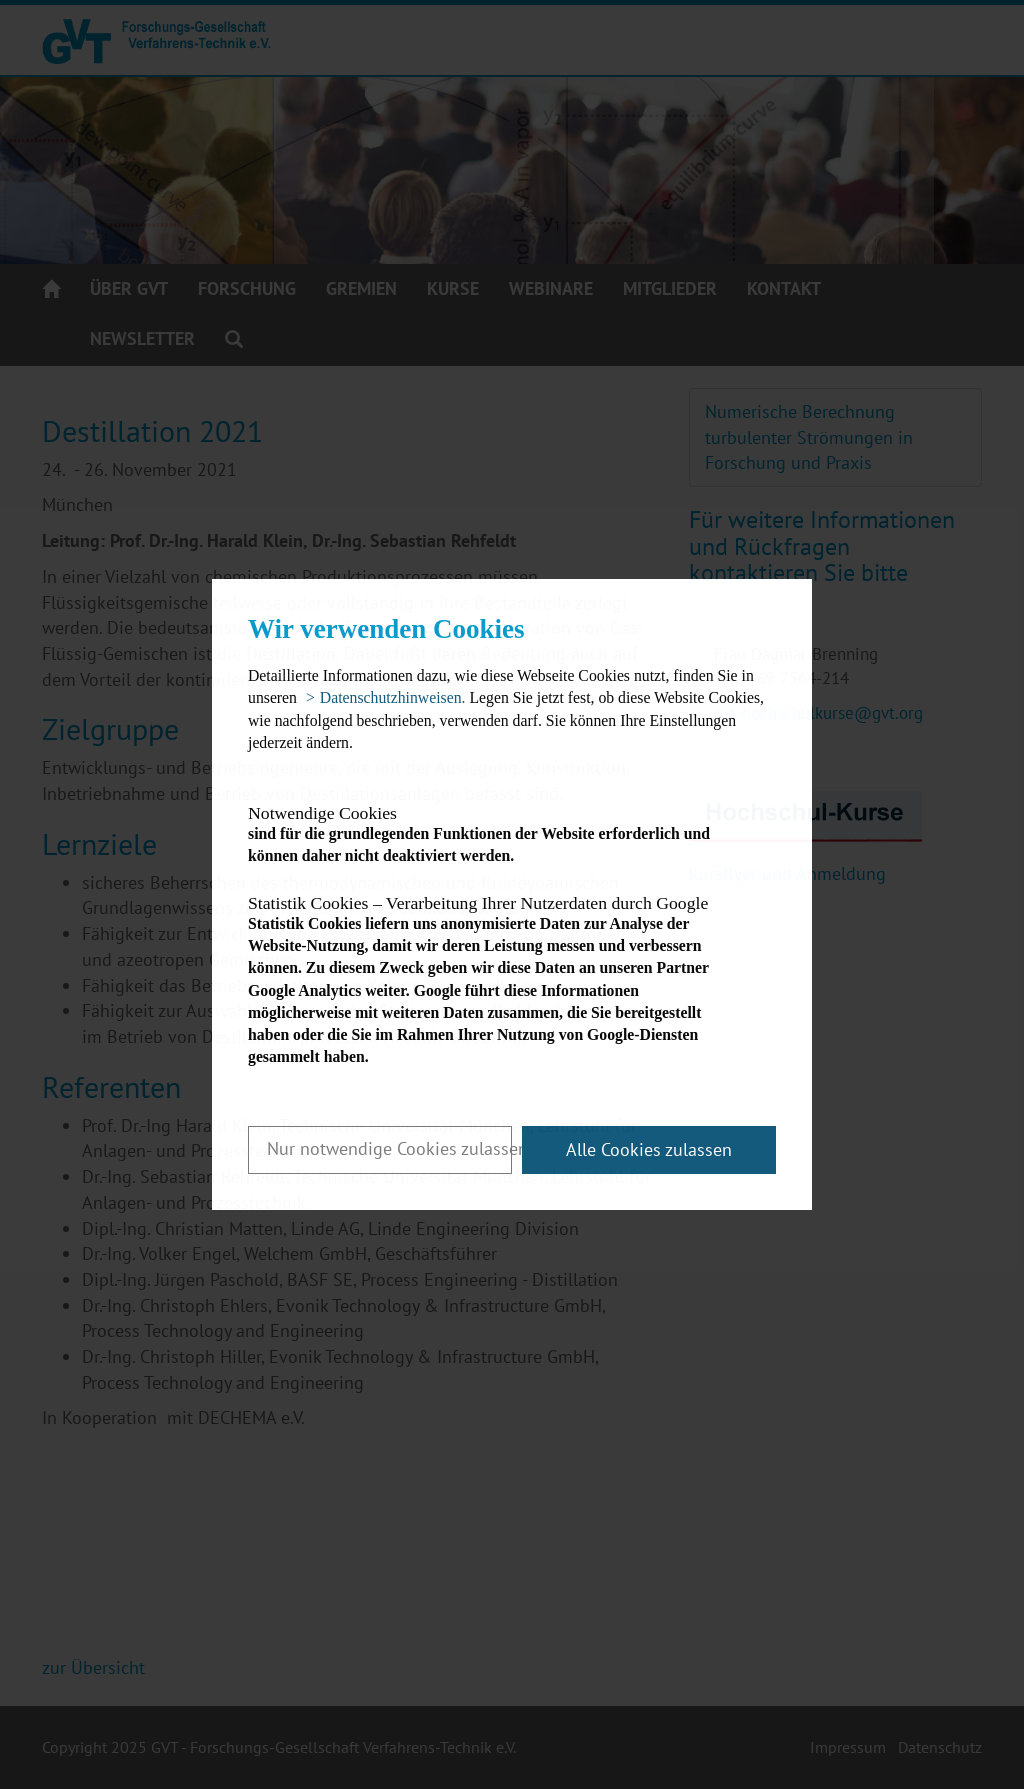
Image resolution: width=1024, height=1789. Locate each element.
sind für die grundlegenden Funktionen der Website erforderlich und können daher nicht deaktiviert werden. (494, 834)
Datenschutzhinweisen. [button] (393, 697)
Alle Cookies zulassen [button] (649, 1149)
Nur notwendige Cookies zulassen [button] (389, 1148)
